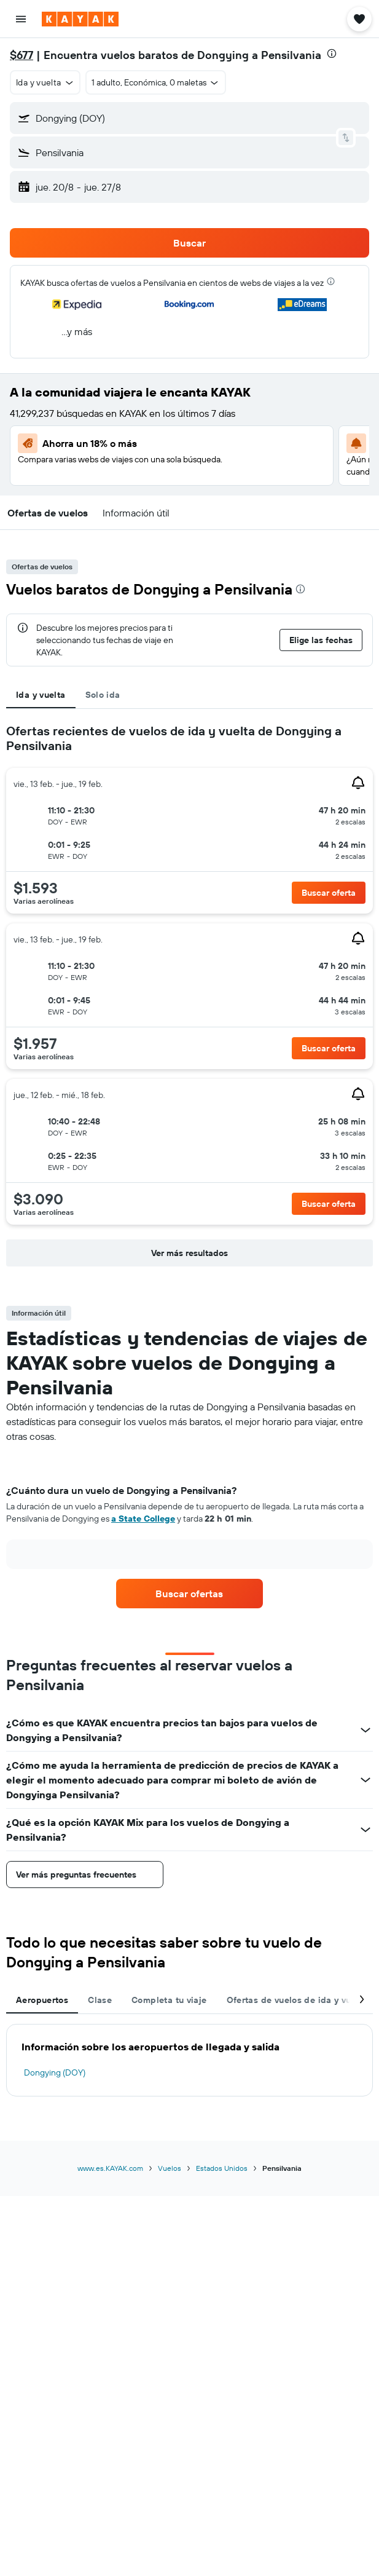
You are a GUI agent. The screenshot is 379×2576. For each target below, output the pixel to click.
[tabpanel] (189, 997)
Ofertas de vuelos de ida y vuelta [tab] (297, 1999)
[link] (189, 1593)
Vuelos (169, 2168)
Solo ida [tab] (102, 694)
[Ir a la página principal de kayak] (80, 19)
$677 (21, 55)
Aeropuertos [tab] (42, 1999)
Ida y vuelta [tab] (41, 694)
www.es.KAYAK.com (110, 2168)
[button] (20, 19)
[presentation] (331, 53)
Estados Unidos (222, 2168)
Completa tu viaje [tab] (168, 1999)
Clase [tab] (100, 1999)
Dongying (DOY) (54, 2072)
